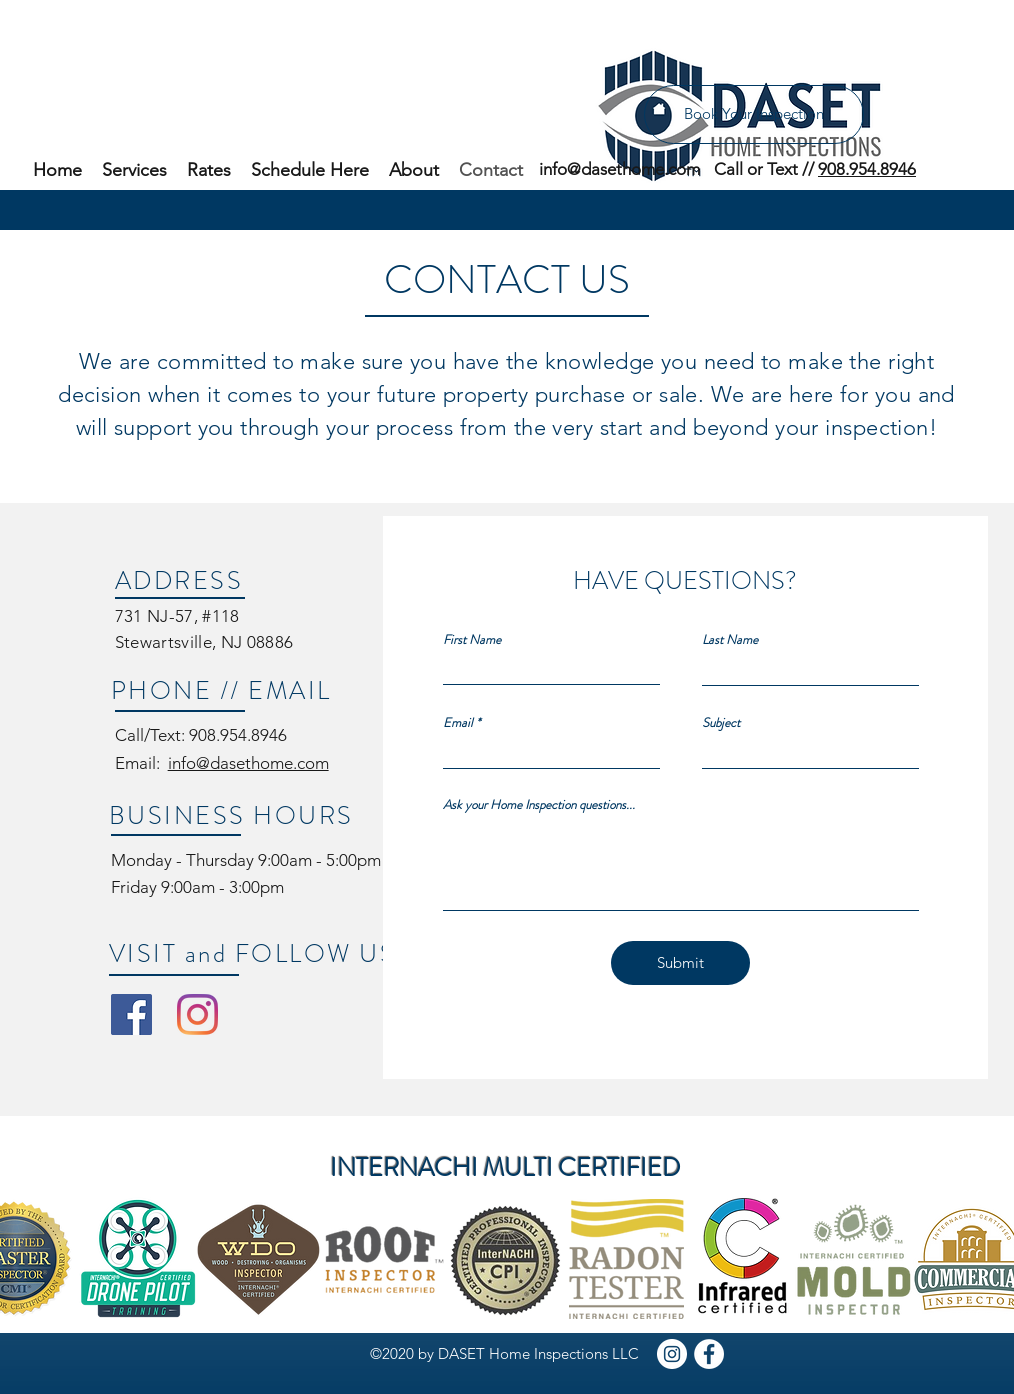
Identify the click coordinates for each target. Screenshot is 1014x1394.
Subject (721, 722)
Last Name (730, 639)
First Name (472, 639)
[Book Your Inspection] (754, 114)
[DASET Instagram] (672, 1354)
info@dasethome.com (248, 763)
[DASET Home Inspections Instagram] (197, 1014)
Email (458, 722)
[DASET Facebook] (709, 1354)
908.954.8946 (867, 169)
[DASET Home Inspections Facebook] (131, 1014)
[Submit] (680, 963)
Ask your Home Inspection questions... (539, 804)
